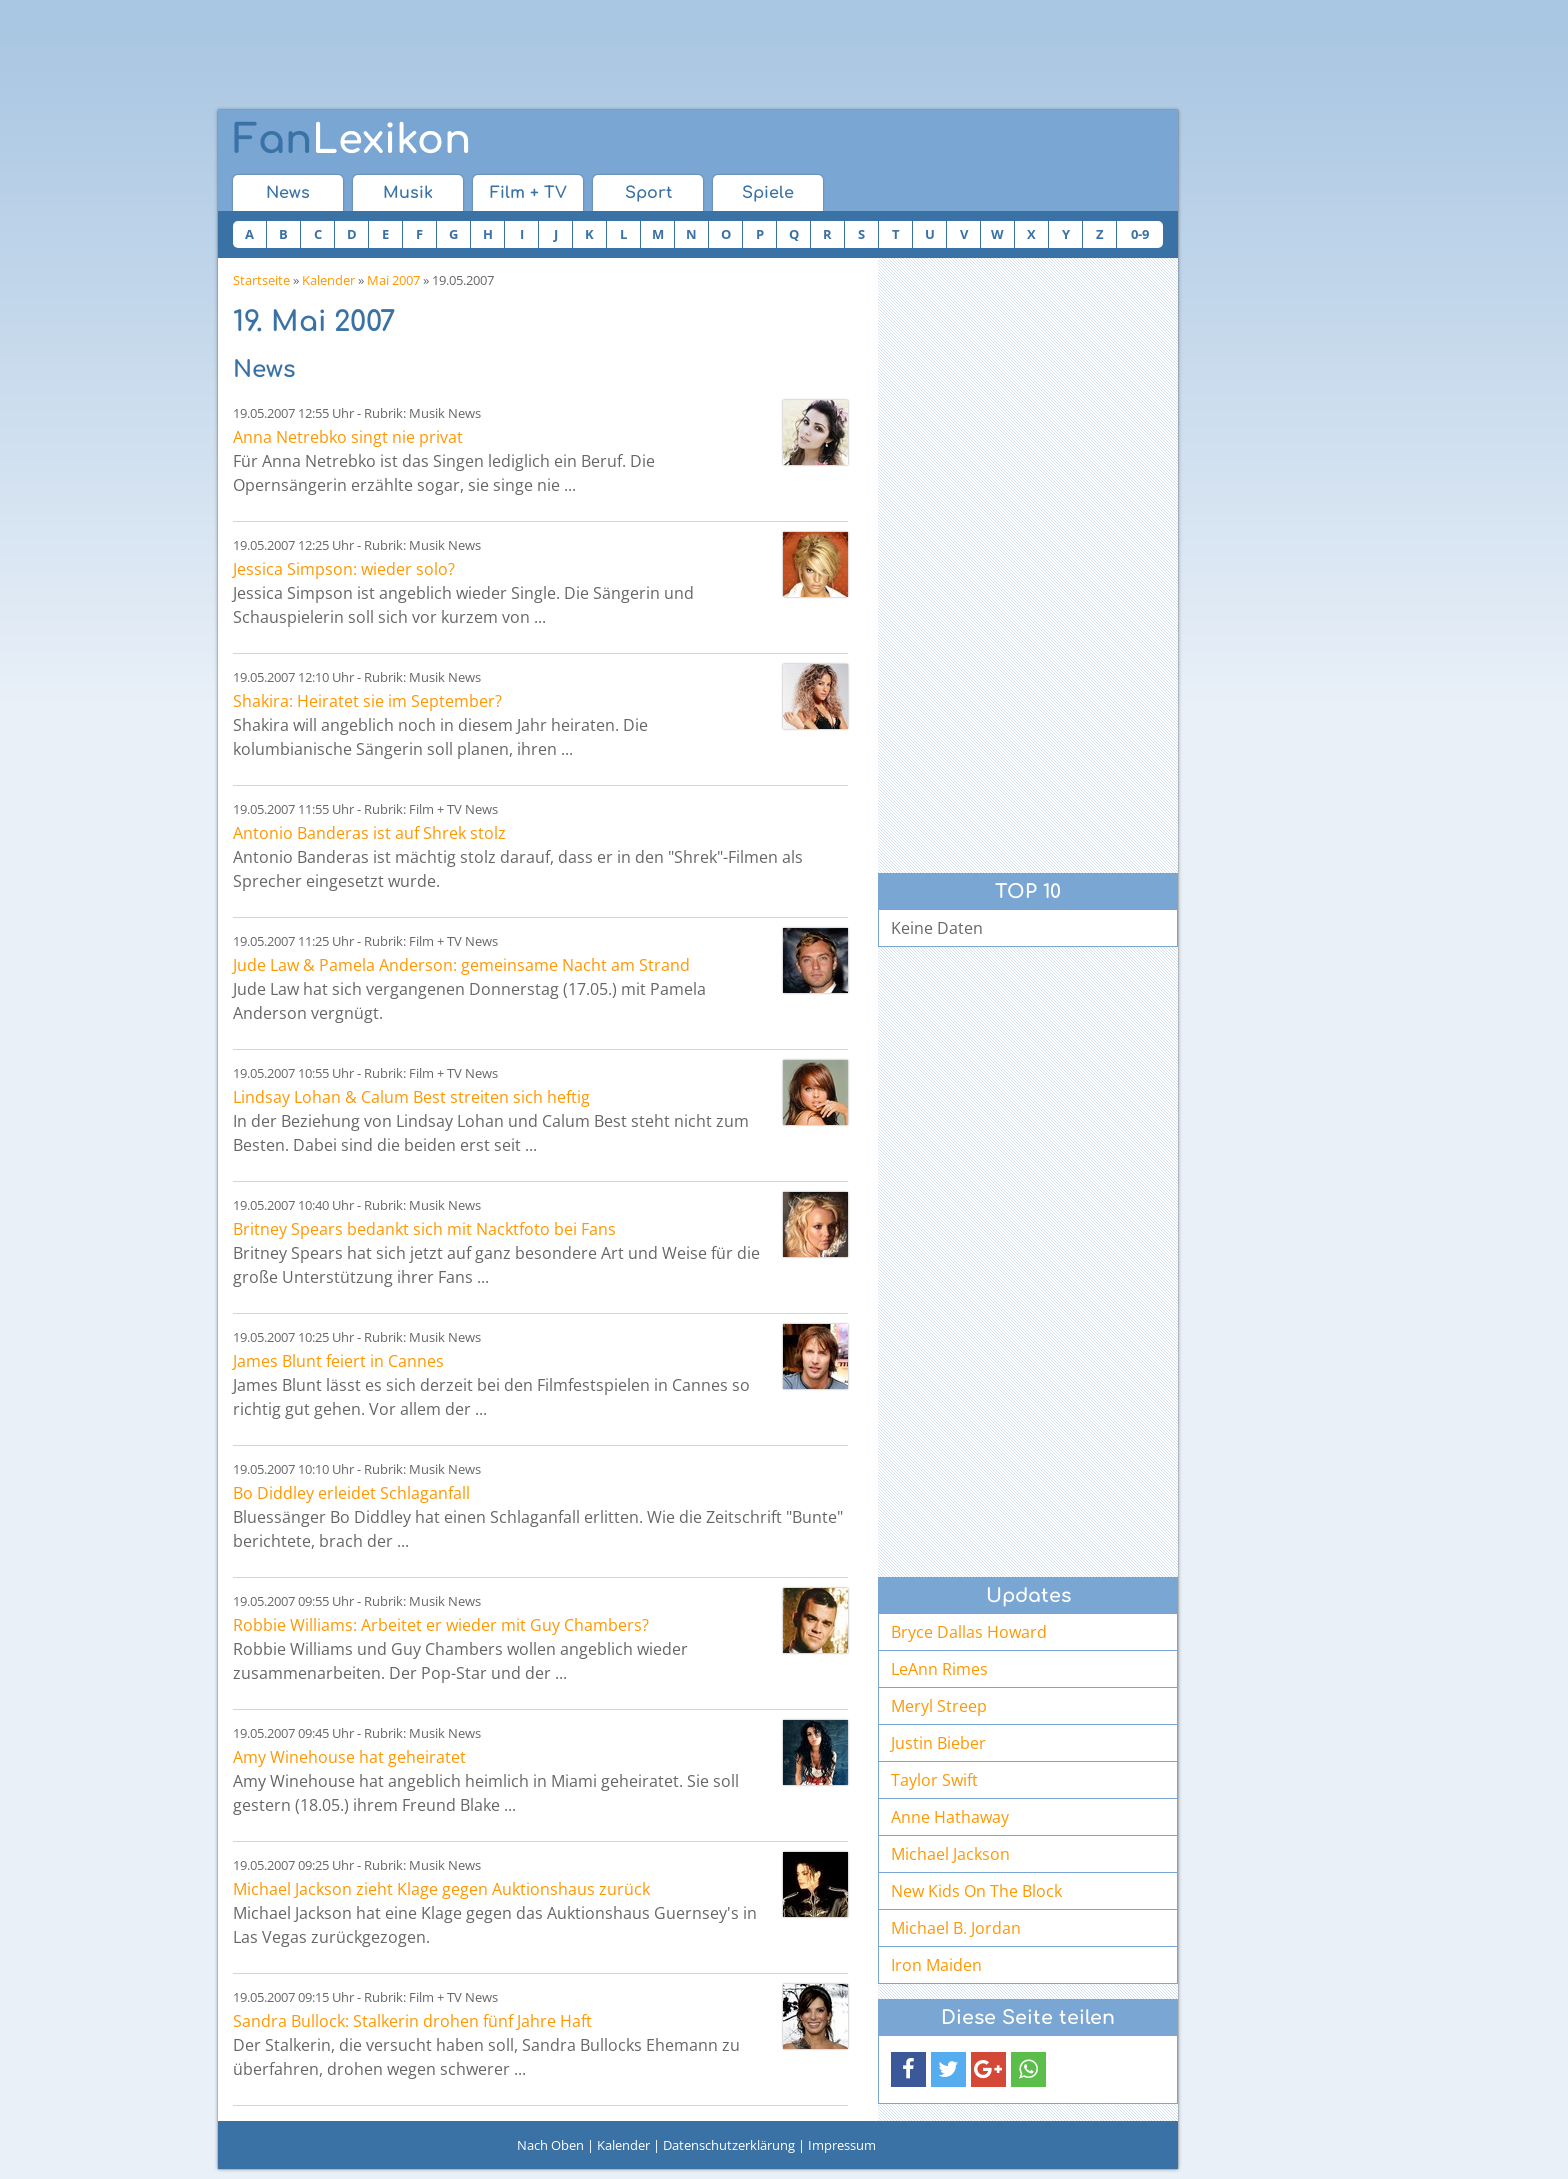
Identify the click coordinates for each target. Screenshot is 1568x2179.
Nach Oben (550, 2145)
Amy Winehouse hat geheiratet (349, 1757)
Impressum (842, 2145)
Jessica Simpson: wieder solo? (344, 569)
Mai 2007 (393, 280)
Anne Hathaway (950, 1817)
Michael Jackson (950, 1854)
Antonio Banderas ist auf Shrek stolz (369, 833)
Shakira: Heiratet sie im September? (367, 701)
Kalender (328, 280)
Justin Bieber (938, 1743)
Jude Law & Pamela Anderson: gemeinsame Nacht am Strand (461, 965)
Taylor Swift (934, 1780)
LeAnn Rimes (939, 1669)
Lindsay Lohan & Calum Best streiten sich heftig (411, 1097)
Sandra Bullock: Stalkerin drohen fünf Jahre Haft (412, 2021)
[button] (908, 2069)
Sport (648, 193)
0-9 (1140, 234)
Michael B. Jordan (956, 1928)
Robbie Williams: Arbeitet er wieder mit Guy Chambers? (441, 1625)
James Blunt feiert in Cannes (338, 1361)
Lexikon (352, 140)
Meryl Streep (939, 1706)
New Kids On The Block (976, 1891)
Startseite (261, 280)
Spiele (768, 193)
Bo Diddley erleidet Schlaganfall (351, 1493)
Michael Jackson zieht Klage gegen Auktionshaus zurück (441, 1889)
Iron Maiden (936, 1965)
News (288, 193)
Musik (408, 193)
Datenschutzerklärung (729, 2145)
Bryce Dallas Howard (969, 1632)
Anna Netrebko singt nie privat (348, 437)
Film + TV (528, 193)
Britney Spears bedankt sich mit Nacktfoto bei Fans (424, 1229)
